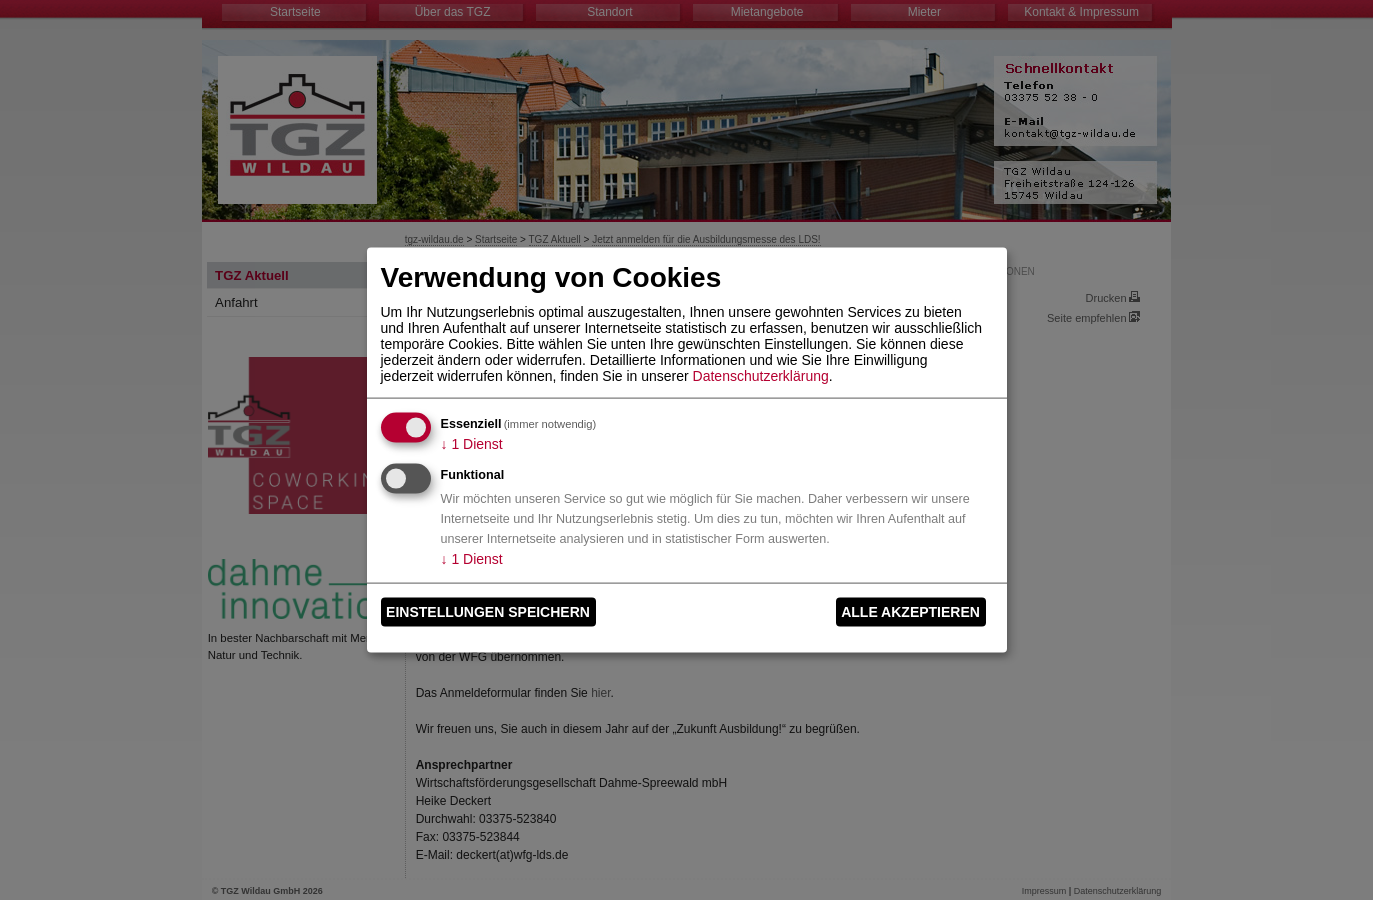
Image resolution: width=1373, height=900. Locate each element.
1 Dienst (472, 443)
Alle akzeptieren (910, 612)
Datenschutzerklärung (761, 375)
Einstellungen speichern (488, 612)
